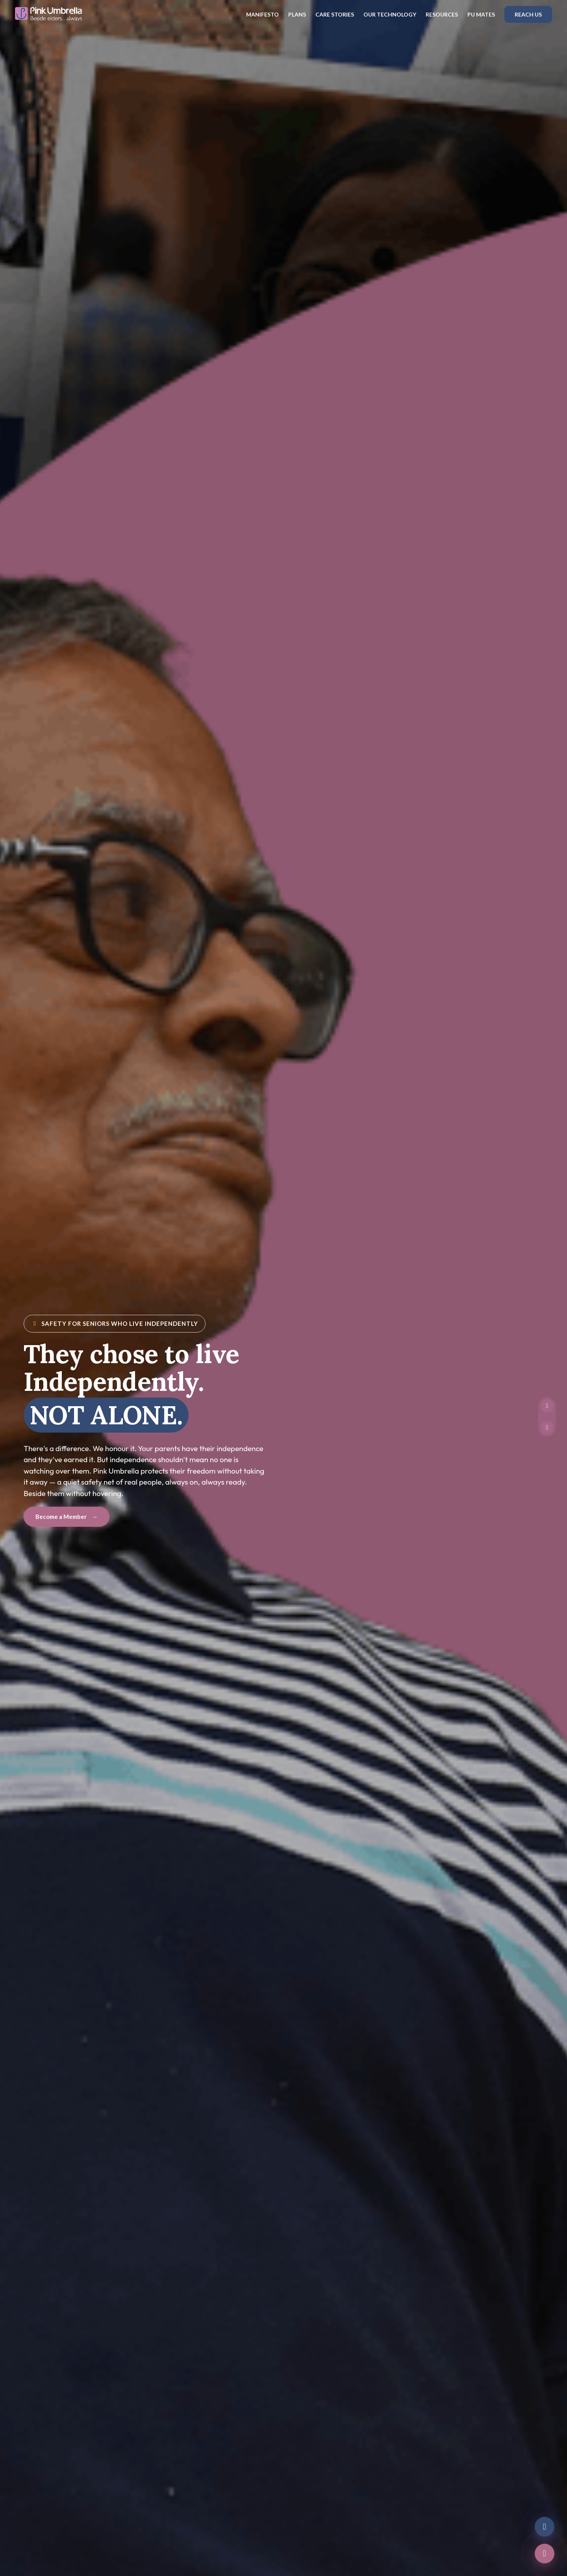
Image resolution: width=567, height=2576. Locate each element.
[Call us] (544, 2553)
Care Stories (334, 14)
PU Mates (481, 14)
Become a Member (66, 1516)
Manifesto (262, 14)
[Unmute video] (547, 1428)
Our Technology (389, 14)
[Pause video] (547, 1406)
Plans (297, 14)
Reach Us (528, 14)
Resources (442, 14)
